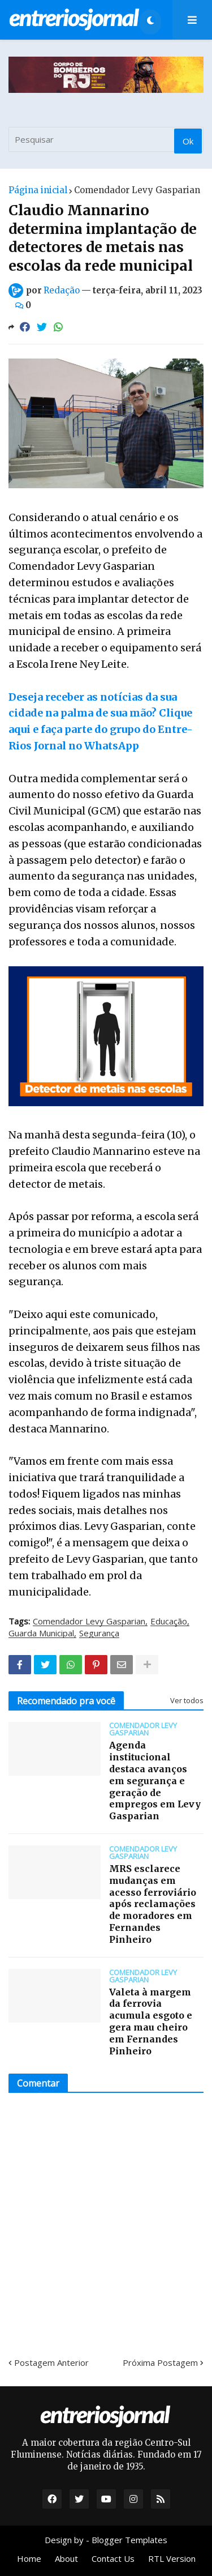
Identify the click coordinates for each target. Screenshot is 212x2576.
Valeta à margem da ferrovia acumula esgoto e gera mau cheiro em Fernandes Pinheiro (150, 2021)
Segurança (99, 1633)
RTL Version (172, 2558)
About (66, 2558)
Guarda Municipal (41, 1633)
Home (29, 2558)
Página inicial (37, 190)
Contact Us (113, 2558)
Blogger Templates (129, 2539)
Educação (168, 1621)
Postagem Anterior (51, 2362)
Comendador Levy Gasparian (137, 190)
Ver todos (187, 1700)
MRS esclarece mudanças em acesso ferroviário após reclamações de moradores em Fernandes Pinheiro (152, 1904)
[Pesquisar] (106, 139)
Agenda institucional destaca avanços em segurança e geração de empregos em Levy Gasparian (155, 1780)
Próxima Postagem (160, 2362)
